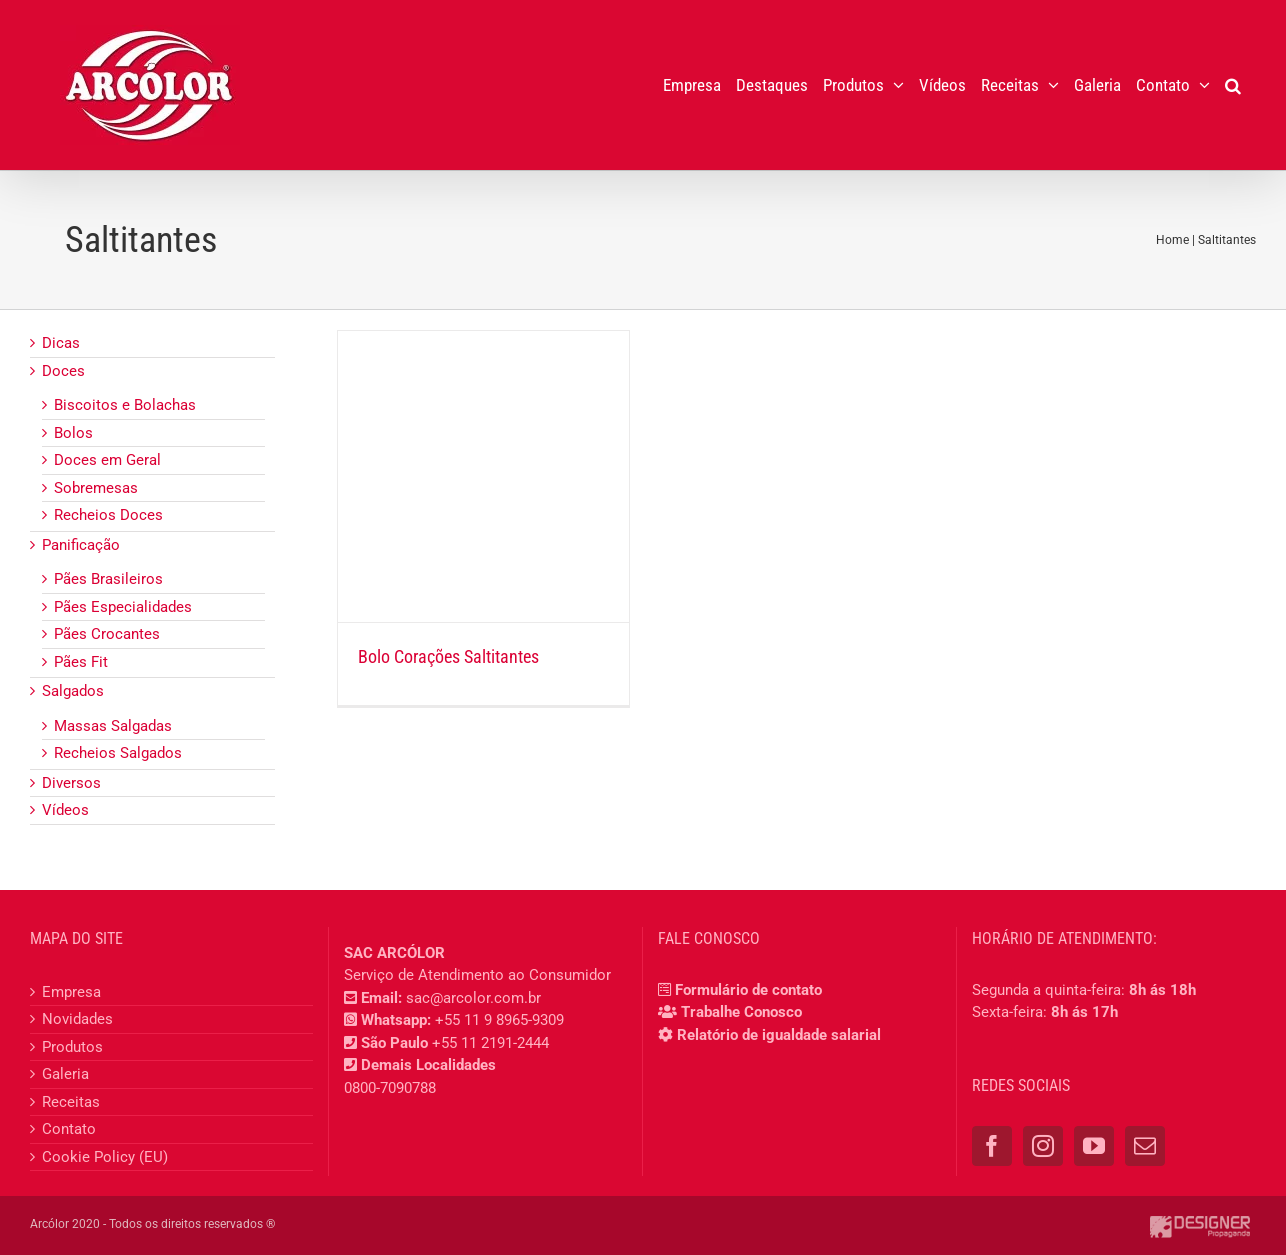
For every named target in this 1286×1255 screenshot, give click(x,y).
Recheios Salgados (118, 753)
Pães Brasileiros (108, 579)
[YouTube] (1094, 1146)
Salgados (73, 691)
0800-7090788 (390, 1088)
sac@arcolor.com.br (473, 998)
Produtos (72, 1047)
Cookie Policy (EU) (105, 1157)
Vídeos (65, 810)
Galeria (65, 1074)
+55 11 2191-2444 (490, 1043)
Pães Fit (81, 662)
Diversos (71, 783)
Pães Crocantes (107, 634)
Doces (63, 371)
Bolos (73, 433)
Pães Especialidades (123, 607)
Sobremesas (96, 488)
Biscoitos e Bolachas (125, 405)
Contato (69, 1129)
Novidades (77, 1019)
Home (1172, 240)
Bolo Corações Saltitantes (448, 656)
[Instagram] (1043, 1146)
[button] (1233, 85)
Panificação (81, 545)
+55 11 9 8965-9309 (499, 1020)
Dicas (61, 343)
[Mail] (1145, 1146)
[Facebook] (992, 1146)
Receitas (71, 1102)
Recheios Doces (108, 515)
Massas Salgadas (113, 726)
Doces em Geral (107, 460)
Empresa (71, 992)
